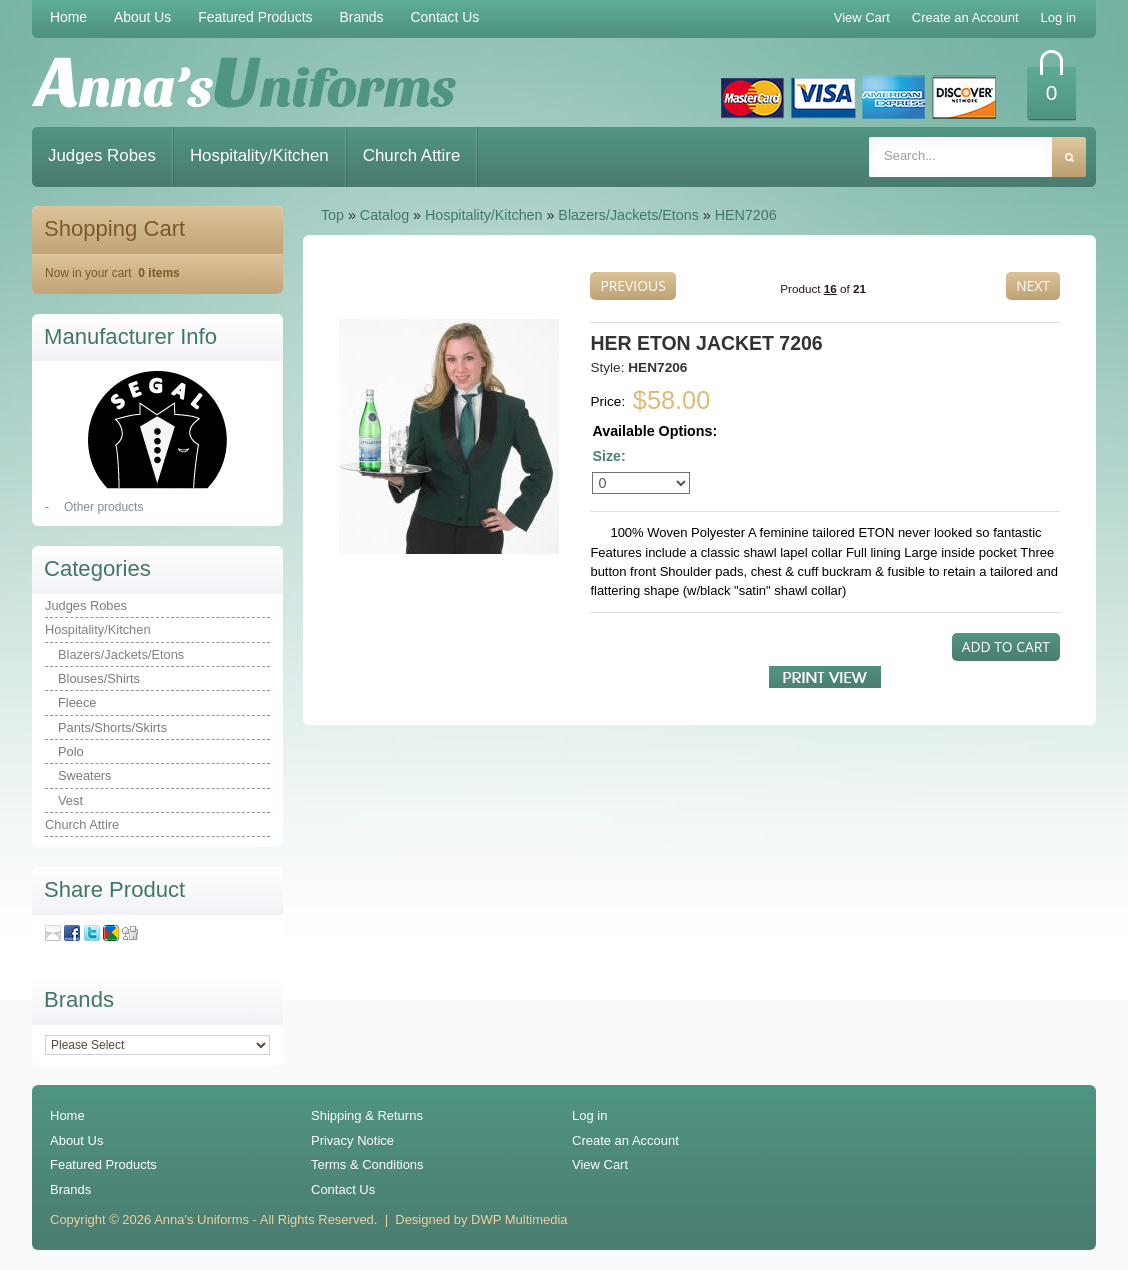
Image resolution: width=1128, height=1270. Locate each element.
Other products (103, 507)
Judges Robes (102, 155)
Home (68, 17)
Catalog (384, 215)
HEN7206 (746, 215)
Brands (361, 17)
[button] (632, 286)
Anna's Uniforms (201, 1219)
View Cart (600, 1164)
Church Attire (412, 155)
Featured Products (255, 17)
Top (332, 215)
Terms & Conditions (367, 1164)
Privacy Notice (352, 1140)
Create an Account (625, 1140)
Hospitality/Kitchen (259, 155)
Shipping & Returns (367, 1115)
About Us (142, 17)
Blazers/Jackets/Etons (628, 215)
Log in (589, 1115)
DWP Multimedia (519, 1219)
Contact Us (445, 17)
